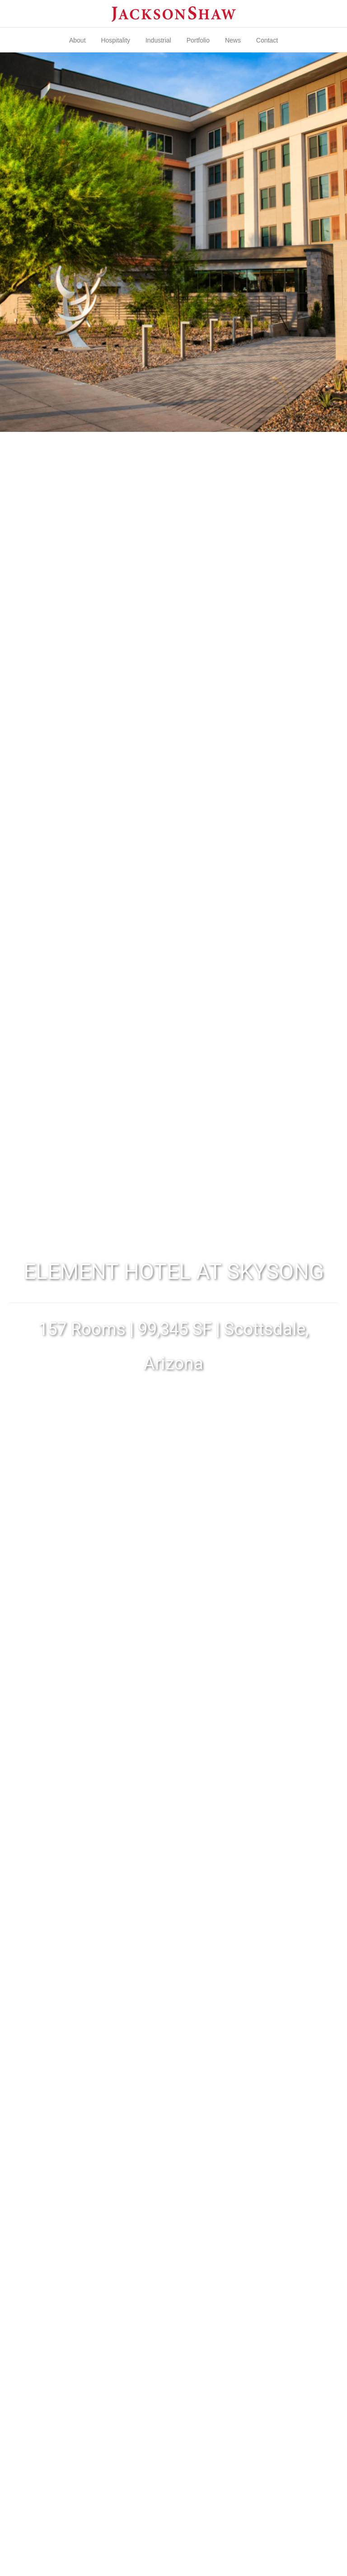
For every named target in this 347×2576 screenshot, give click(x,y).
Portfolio (198, 40)
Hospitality (115, 40)
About (77, 40)
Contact (267, 40)
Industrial (158, 40)
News (233, 40)
